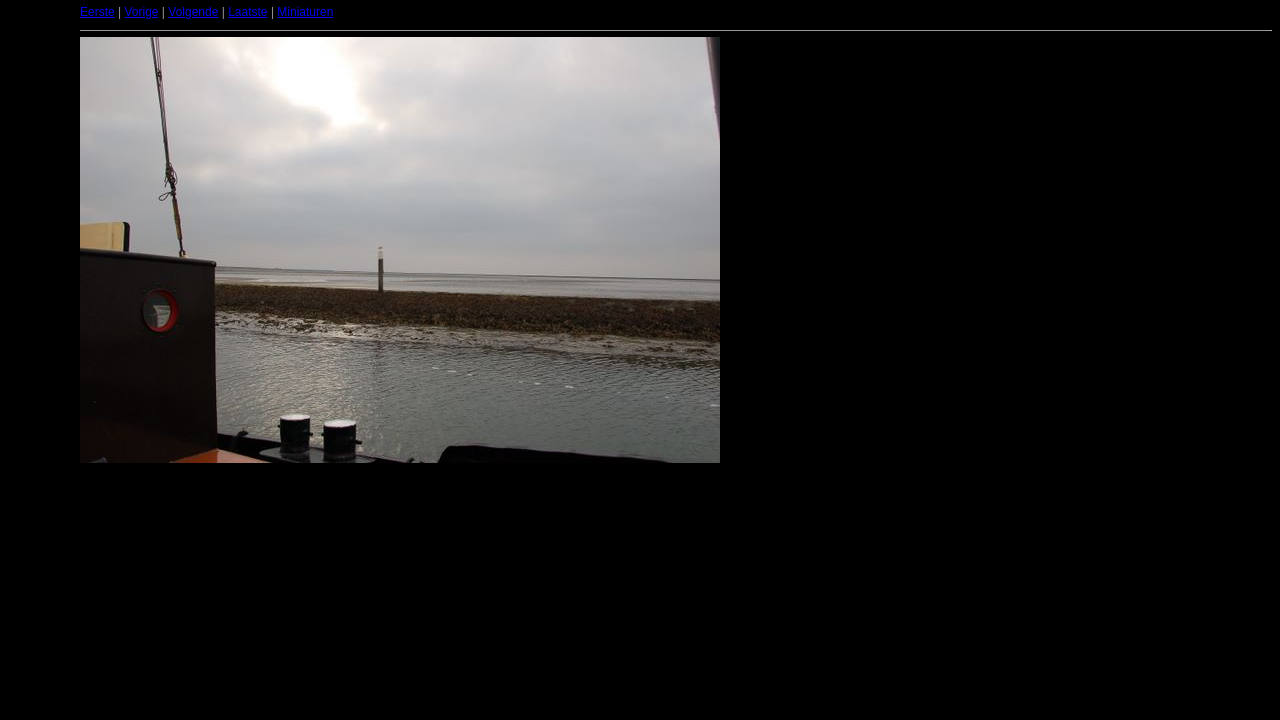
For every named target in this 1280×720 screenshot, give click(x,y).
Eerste (97, 12)
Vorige (141, 12)
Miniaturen (305, 12)
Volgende (193, 12)
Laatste (247, 12)
